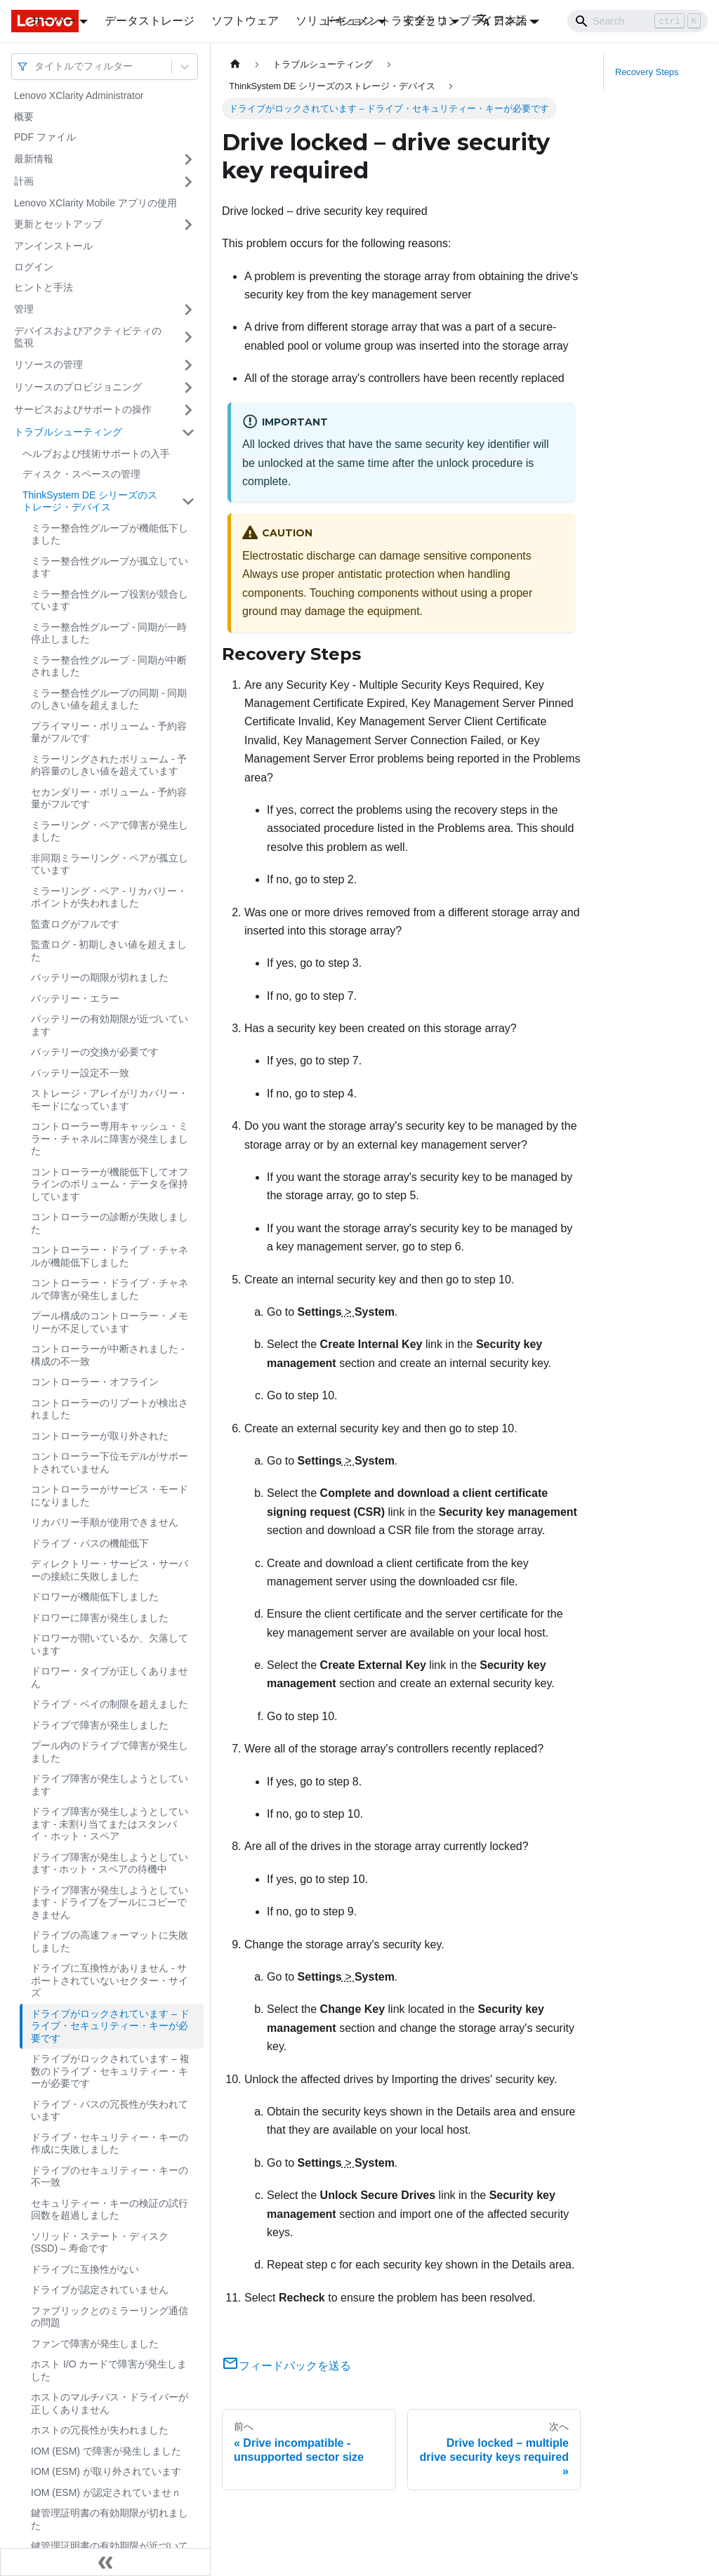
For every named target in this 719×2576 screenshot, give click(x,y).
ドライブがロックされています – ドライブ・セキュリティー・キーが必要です (110, 2026)
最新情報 (33, 158)
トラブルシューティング (68, 431)
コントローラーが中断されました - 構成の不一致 (108, 1355)
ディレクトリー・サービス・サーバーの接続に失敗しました (109, 1570)
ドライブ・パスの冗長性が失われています (109, 2110)
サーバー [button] (53, 21)
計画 (24, 181)
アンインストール (53, 245)
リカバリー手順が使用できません (104, 1522)
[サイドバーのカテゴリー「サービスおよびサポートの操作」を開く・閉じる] (188, 410)
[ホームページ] (235, 64)
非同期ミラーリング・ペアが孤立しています (109, 864)
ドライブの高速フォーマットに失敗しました (109, 1941)
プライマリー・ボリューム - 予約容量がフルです (109, 732)
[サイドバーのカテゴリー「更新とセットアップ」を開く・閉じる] (188, 224)
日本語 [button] (501, 21)
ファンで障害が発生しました (95, 2343)
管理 (24, 309)
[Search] (637, 21)
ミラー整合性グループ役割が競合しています (109, 600)
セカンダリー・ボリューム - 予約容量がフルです (109, 798)
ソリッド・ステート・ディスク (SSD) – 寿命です (100, 2242)
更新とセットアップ (58, 224)
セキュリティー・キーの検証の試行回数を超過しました (109, 2209)
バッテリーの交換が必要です (95, 1051)
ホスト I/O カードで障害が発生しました (109, 2370)
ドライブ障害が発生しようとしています (109, 1785)
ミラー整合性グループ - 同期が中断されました (109, 666)
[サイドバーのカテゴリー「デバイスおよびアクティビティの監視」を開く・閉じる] (188, 337)
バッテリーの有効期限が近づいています (109, 1025)
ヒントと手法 (43, 287)
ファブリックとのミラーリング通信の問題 (109, 2317)
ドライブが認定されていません (100, 2289)
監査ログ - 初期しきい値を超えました (109, 951)
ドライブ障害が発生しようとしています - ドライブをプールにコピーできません (109, 1902)
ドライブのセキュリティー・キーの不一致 (109, 2176)
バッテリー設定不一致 (80, 1072)
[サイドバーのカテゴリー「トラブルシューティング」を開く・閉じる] (188, 432)
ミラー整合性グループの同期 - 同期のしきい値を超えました (109, 699)
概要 (24, 116)
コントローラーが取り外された (100, 1435)
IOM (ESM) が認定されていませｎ (106, 2492)
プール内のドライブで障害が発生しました (109, 1752)
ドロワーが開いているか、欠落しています (109, 1644)
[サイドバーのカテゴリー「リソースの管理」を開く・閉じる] (188, 365)
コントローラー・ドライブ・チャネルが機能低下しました (109, 1256)
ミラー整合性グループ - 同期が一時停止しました (109, 633)
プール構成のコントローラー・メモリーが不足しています (109, 1322)
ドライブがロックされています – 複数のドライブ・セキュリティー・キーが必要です (110, 2071)
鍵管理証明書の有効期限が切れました (109, 2519)
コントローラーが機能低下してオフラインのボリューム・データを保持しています (109, 1184)
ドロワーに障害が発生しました (100, 1617)
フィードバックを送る (286, 2366)
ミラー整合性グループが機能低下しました (109, 534)
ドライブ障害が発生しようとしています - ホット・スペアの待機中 (109, 1863)
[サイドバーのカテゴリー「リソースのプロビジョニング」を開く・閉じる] (188, 387)
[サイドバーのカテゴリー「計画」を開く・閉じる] (188, 182)
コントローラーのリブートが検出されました (109, 1409)
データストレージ (149, 21)
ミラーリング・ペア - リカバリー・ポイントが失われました (109, 897)
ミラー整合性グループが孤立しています (109, 567)
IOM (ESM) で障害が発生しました (106, 2451)
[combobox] (35, 66)
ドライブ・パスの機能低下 (90, 1543)
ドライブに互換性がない (85, 2269)
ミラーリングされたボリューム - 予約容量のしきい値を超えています (109, 765)
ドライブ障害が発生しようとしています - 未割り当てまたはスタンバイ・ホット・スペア (109, 1824)
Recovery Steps (646, 72)
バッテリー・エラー (75, 998)
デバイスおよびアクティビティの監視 (87, 337)
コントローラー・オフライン (95, 1381)
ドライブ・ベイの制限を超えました (109, 1704)
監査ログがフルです (75, 924)
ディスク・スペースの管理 (81, 474)
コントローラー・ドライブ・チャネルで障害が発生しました (109, 1289)
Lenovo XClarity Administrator (78, 95)
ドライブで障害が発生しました (100, 1725)
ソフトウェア (245, 21)
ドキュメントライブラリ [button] (385, 21)
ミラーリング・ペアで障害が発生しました (109, 831)
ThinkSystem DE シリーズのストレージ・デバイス (89, 501)
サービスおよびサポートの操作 (83, 409)
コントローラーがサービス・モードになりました (109, 1495)
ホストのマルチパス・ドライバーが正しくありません (109, 2403)
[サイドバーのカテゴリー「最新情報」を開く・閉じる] (188, 159)
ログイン (33, 266)
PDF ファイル (45, 137)
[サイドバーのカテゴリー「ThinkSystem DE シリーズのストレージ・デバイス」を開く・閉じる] (188, 501)
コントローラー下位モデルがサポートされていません (109, 1462)
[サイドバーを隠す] (105, 2562)
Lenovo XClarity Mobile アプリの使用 (95, 203)
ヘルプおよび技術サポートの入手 (96, 453)
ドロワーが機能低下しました (95, 1596)
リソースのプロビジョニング (78, 386)
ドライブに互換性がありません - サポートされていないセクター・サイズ (109, 1980)
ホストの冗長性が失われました (100, 2430)
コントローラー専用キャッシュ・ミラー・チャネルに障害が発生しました (109, 1138)
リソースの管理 (48, 364)
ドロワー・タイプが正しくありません (109, 1677)
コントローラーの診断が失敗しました (109, 1223)
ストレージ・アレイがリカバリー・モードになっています (109, 1099)
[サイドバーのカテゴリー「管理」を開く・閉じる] (188, 309)
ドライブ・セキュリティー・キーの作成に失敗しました (109, 2143)
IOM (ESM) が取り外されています (106, 2471)
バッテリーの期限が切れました (100, 977)
